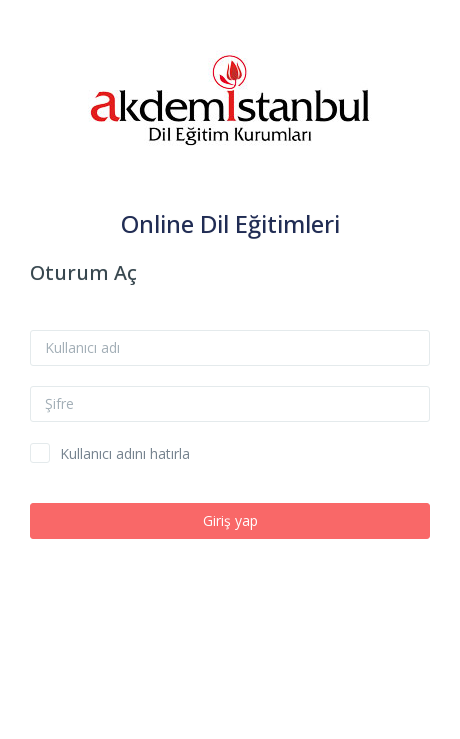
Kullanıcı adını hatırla (125, 453)
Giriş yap (230, 520)
